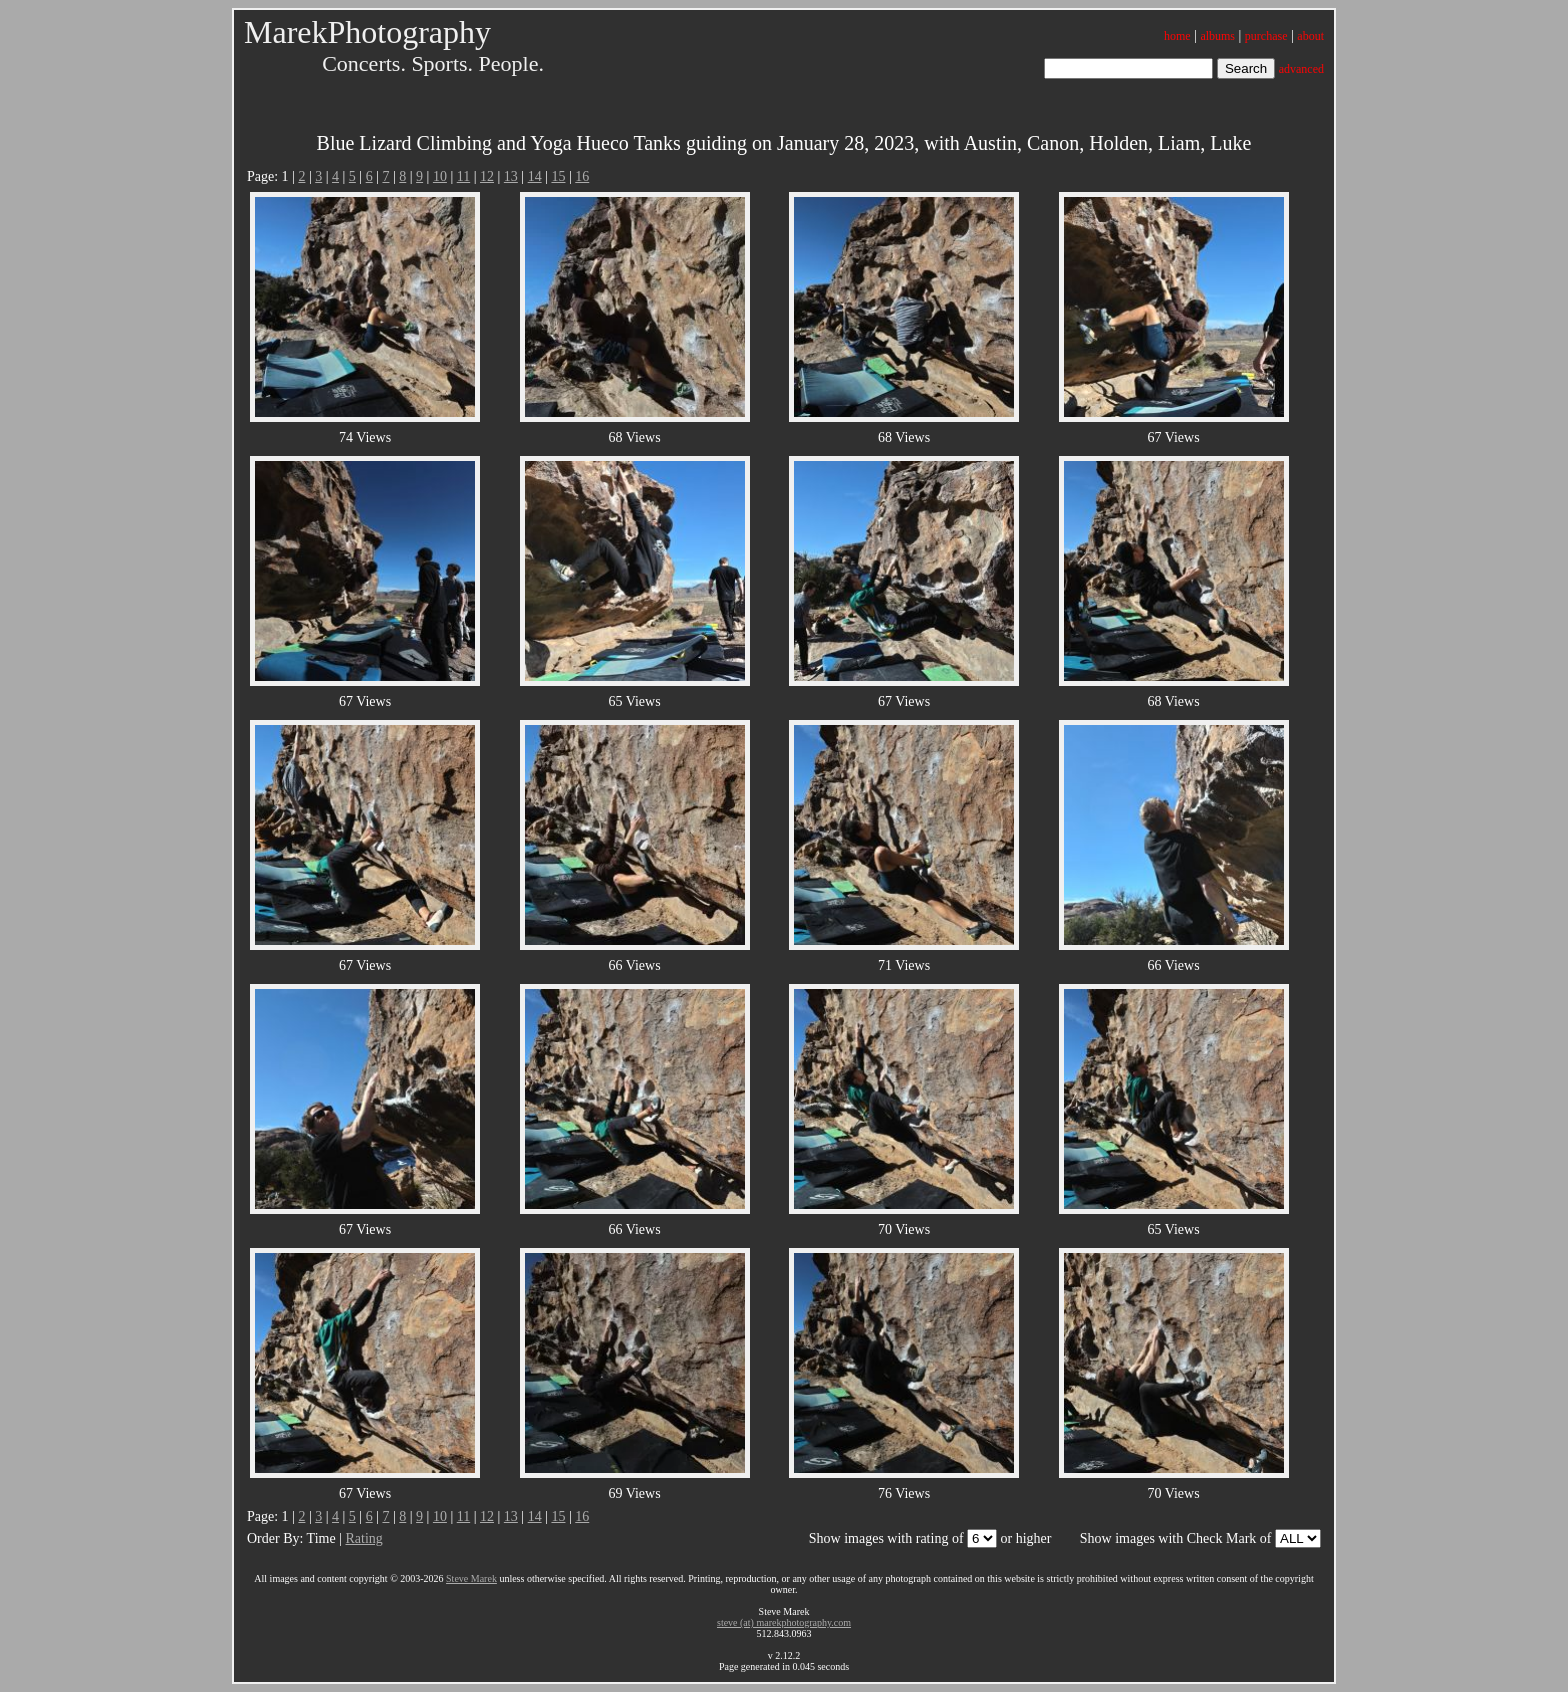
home (1177, 36)
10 (440, 176)
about (1310, 36)
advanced (1301, 69)
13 (511, 176)
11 (463, 176)
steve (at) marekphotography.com (784, 1622)
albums (1217, 36)
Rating (363, 1538)
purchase (1266, 36)
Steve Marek (471, 1578)
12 (487, 176)
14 (535, 176)
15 (558, 176)
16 (582, 176)
